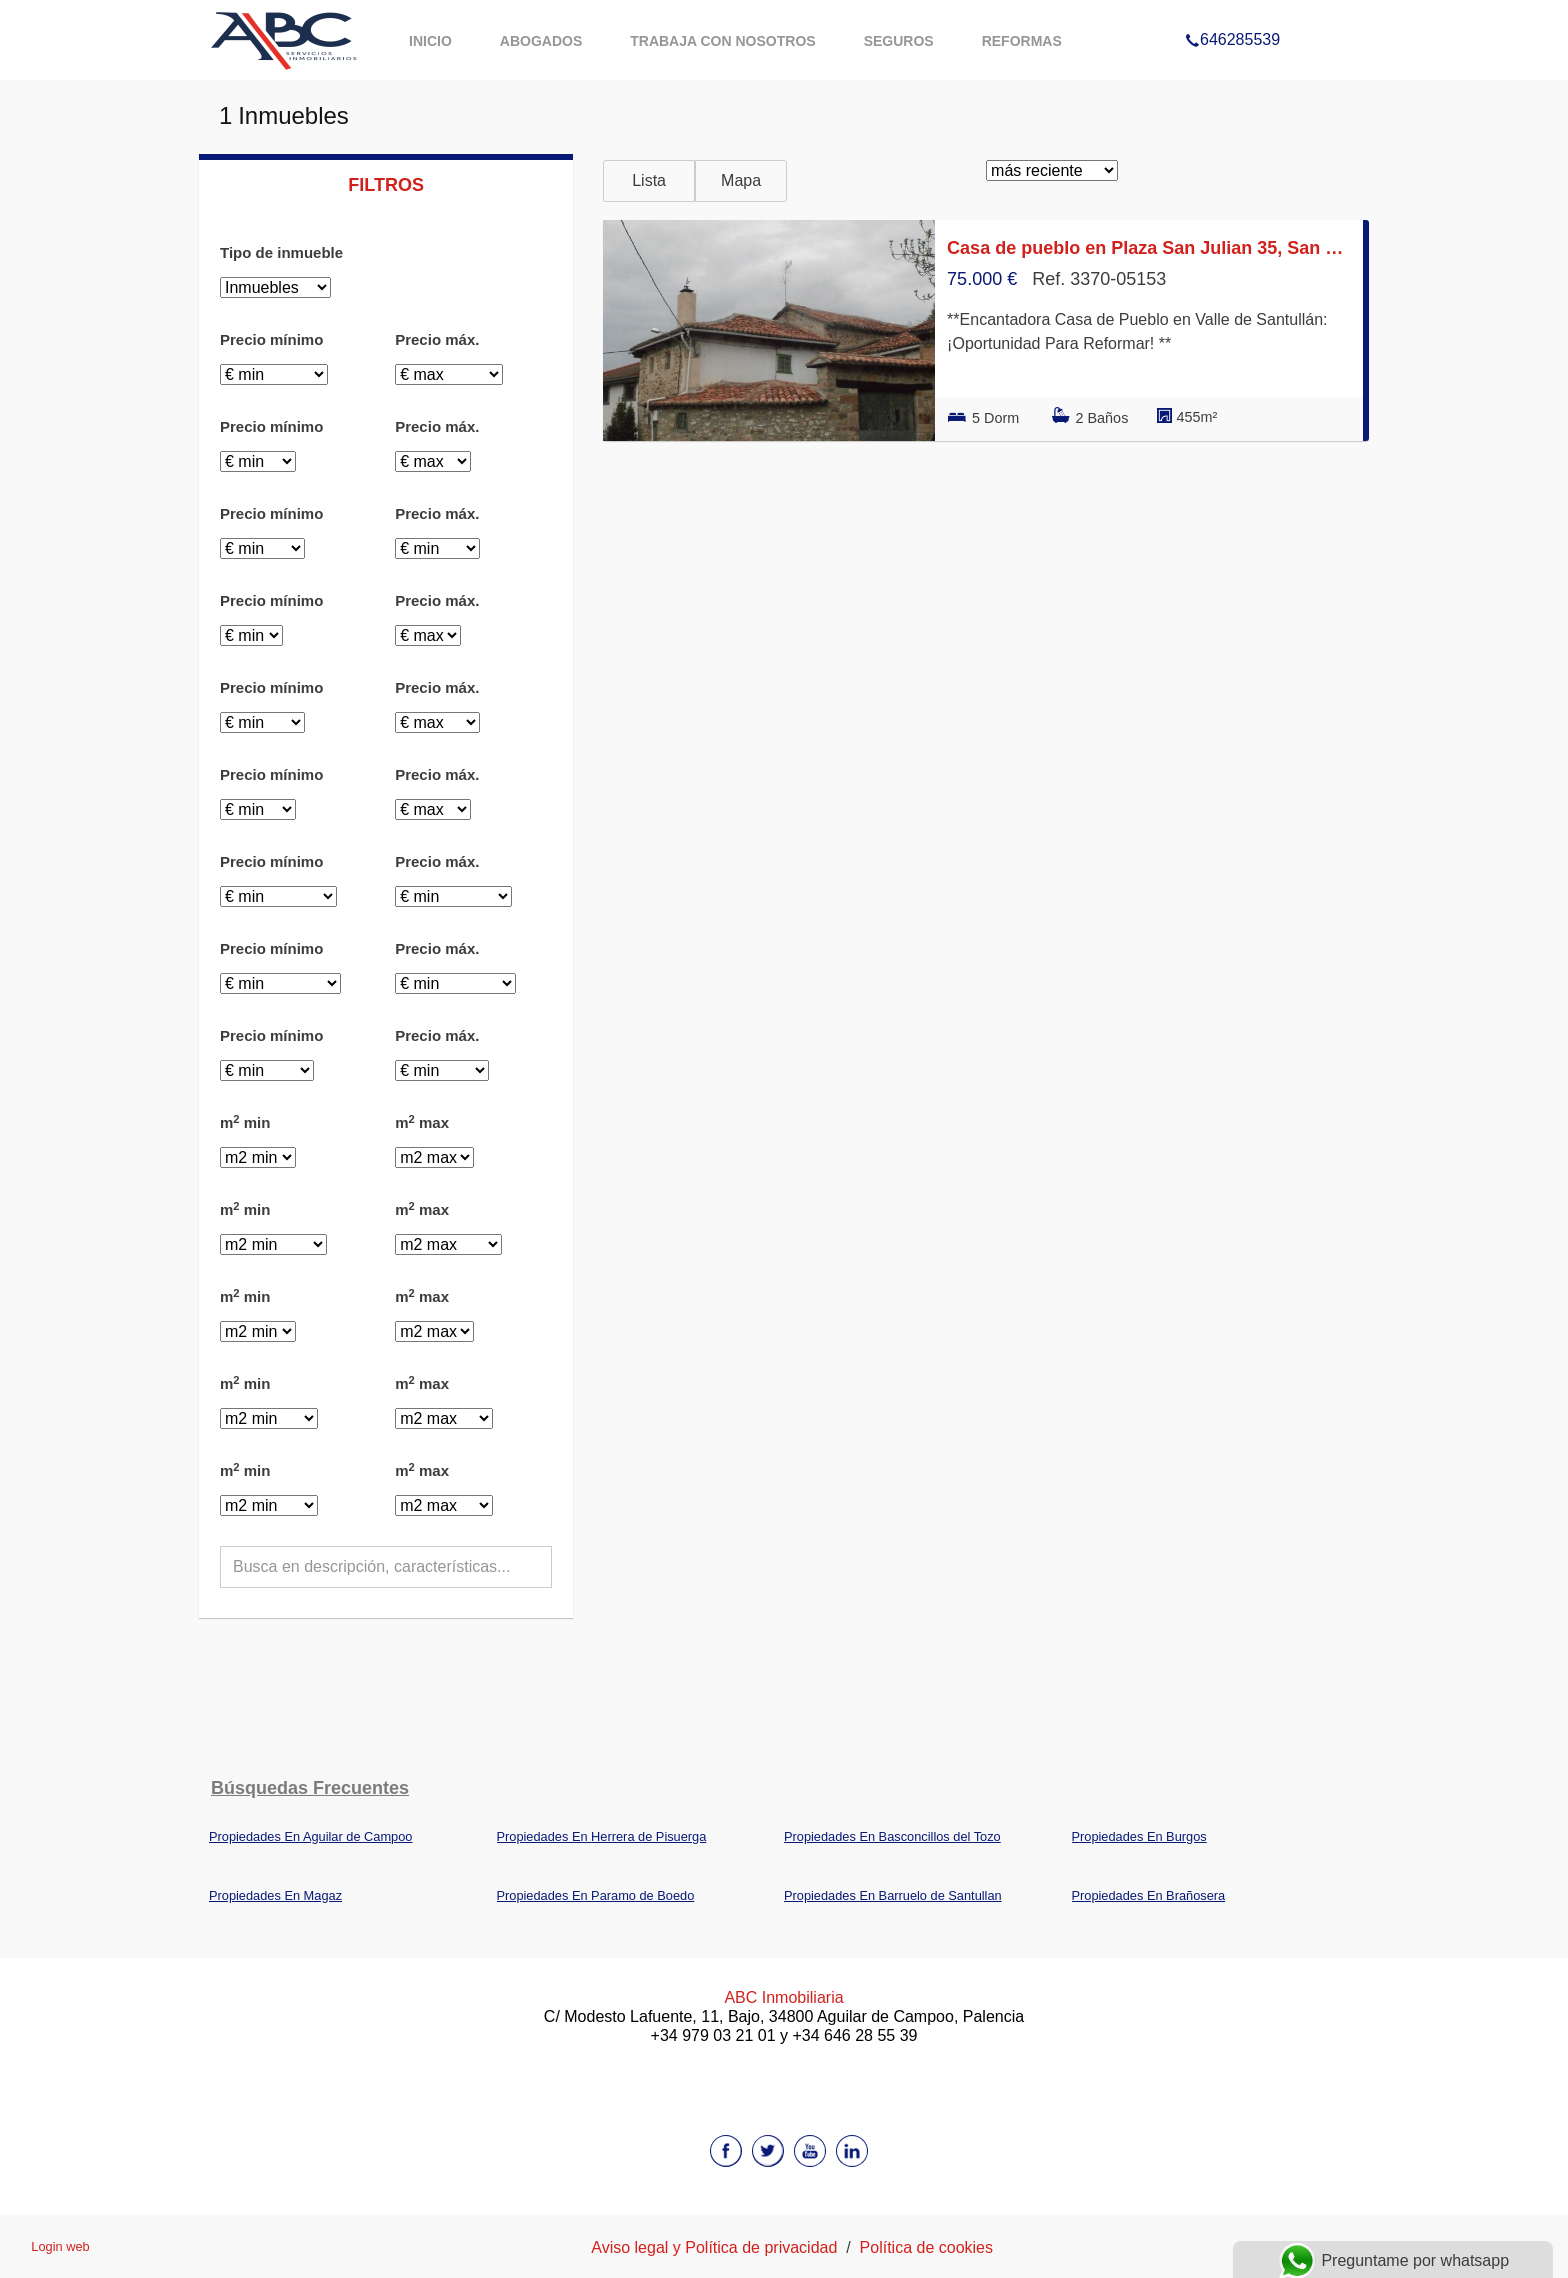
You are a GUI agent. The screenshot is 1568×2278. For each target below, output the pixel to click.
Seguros (899, 41)
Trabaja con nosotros (722, 41)
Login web (60, 2246)
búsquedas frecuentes (310, 1788)
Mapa (741, 180)
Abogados (541, 41)
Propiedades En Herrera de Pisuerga (602, 1836)
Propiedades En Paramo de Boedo (596, 1895)
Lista (649, 180)
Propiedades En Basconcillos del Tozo (892, 1836)
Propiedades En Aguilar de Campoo (310, 1836)
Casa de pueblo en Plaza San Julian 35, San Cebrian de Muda (1149, 248)
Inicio (430, 41)
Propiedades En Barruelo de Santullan (893, 1895)
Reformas (1022, 41)
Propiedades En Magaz (275, 1895)
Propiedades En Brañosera (1149, 1895)
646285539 (1232, 14)
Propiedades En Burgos (1139, 1836)
